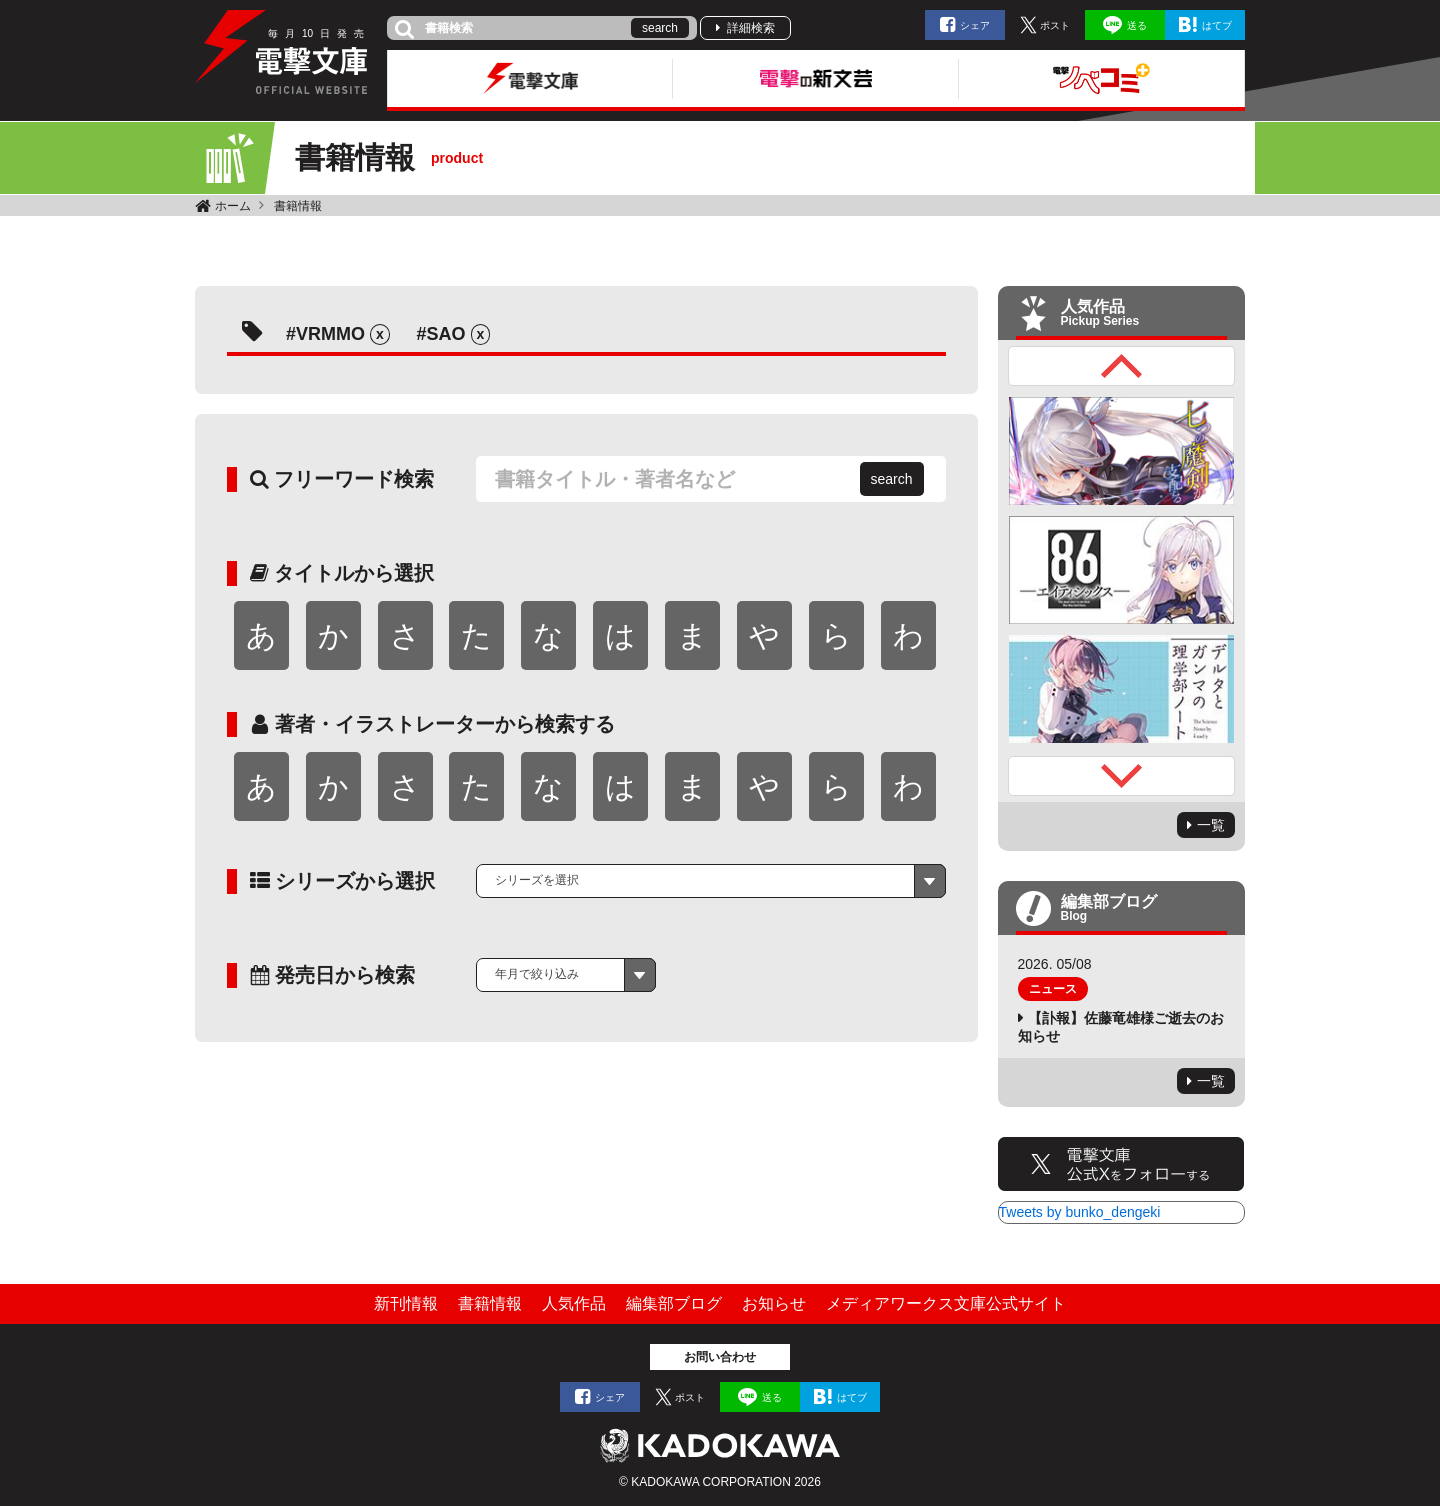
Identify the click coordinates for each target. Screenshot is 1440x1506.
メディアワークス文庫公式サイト (946, 1303)
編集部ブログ (674, 1303)
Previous (1122, 366)
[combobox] (711, 881)
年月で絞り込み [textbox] (537, 974)
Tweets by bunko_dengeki (1080, 1212)
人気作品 (574, 1303)
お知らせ (774, 1303)
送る (1137, 25)
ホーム (233, 206)
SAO (446, 334)
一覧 (1211, 825)
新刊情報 (406, 1303)
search (660, 28)
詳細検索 (751, 28)
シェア (975, 25)
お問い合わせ (720, 1357)
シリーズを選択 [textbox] (537, 880)
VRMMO (330, 334)
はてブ (1217, 25)
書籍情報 (298, 206)
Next (1122, 776)
